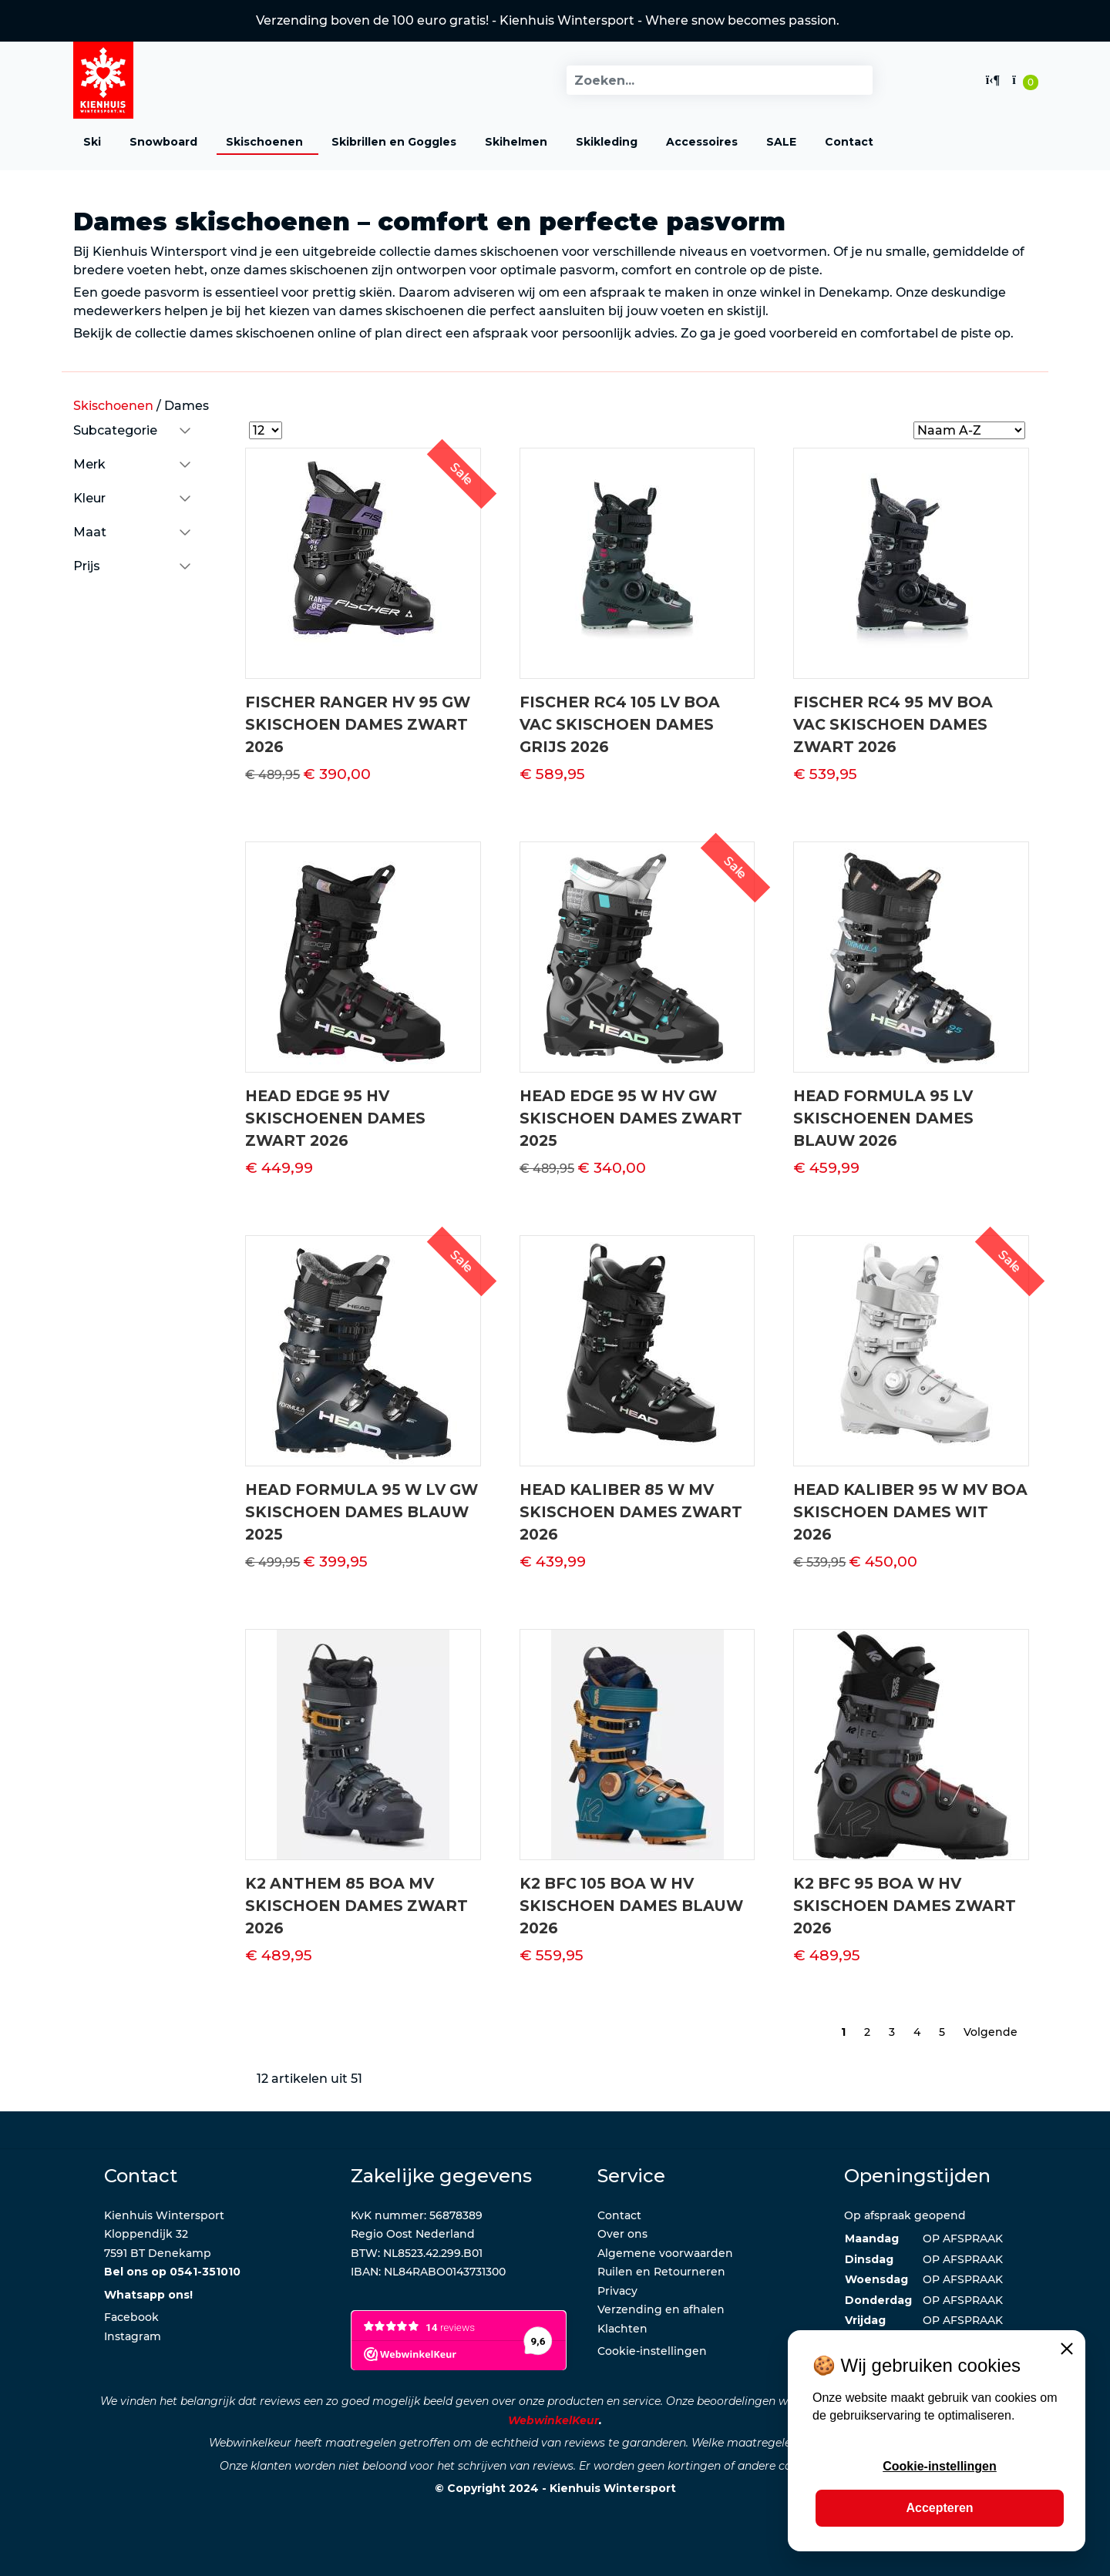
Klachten (622, 2329)
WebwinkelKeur (553, 2420)
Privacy (617, 2291)
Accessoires (702, 142)
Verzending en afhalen (661, 2309)
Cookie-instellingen (652, 2351)
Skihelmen (516, 142)
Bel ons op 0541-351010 (172, 2272)
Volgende (991, 2032)
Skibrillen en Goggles (393, 142)
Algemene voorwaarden (665, 2253)
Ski (92, 142)
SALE (781, 142)
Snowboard (163, 142)
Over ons (622, 2234)
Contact (849, 142)
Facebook (131, 2317)
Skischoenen (264, 142)
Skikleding (606, 142)
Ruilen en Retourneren (661, 2272)
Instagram (132, 2336)
